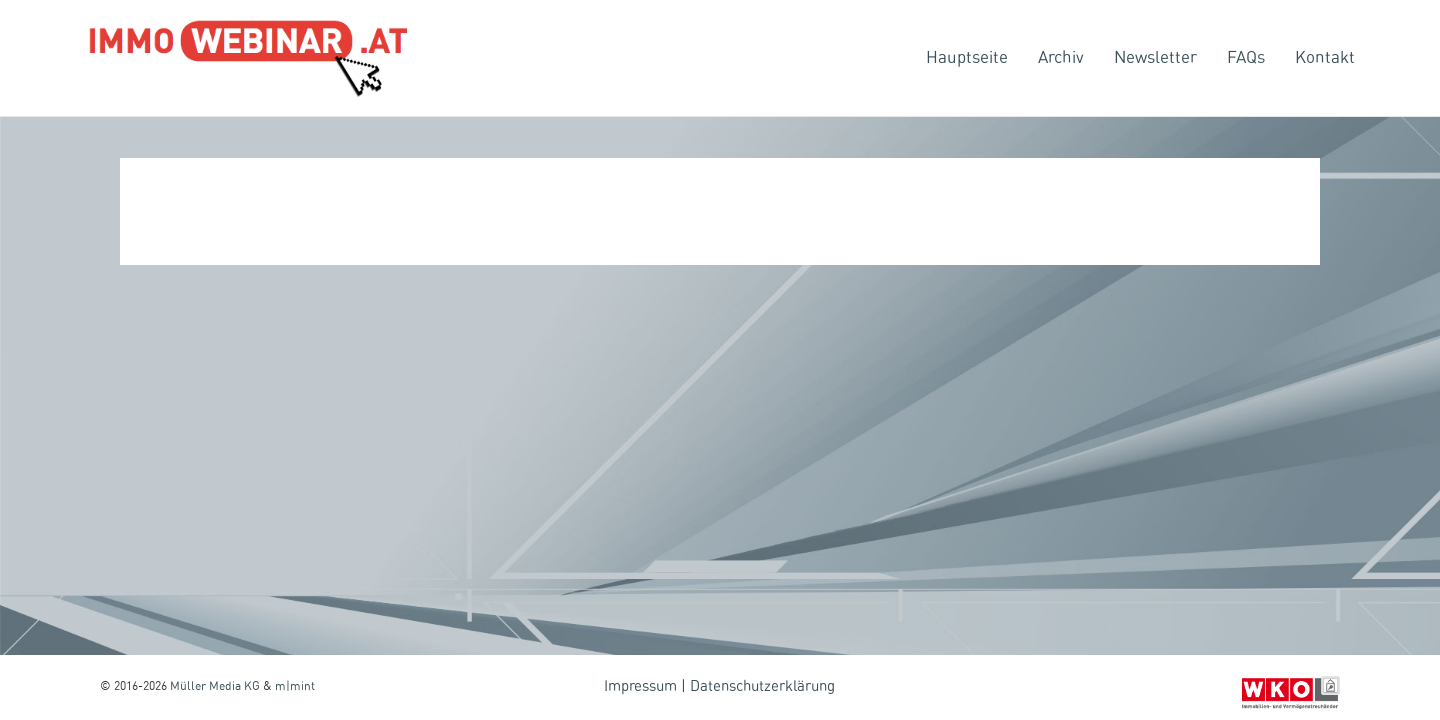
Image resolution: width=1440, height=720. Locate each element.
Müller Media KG (215, 686)
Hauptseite (967, 58)
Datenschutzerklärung (762, 686)
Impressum (640, 686)
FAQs (1246, 58)
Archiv (1061, 58)
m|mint (295, 686)
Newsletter (1155, 58)
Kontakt (1325, 58)
